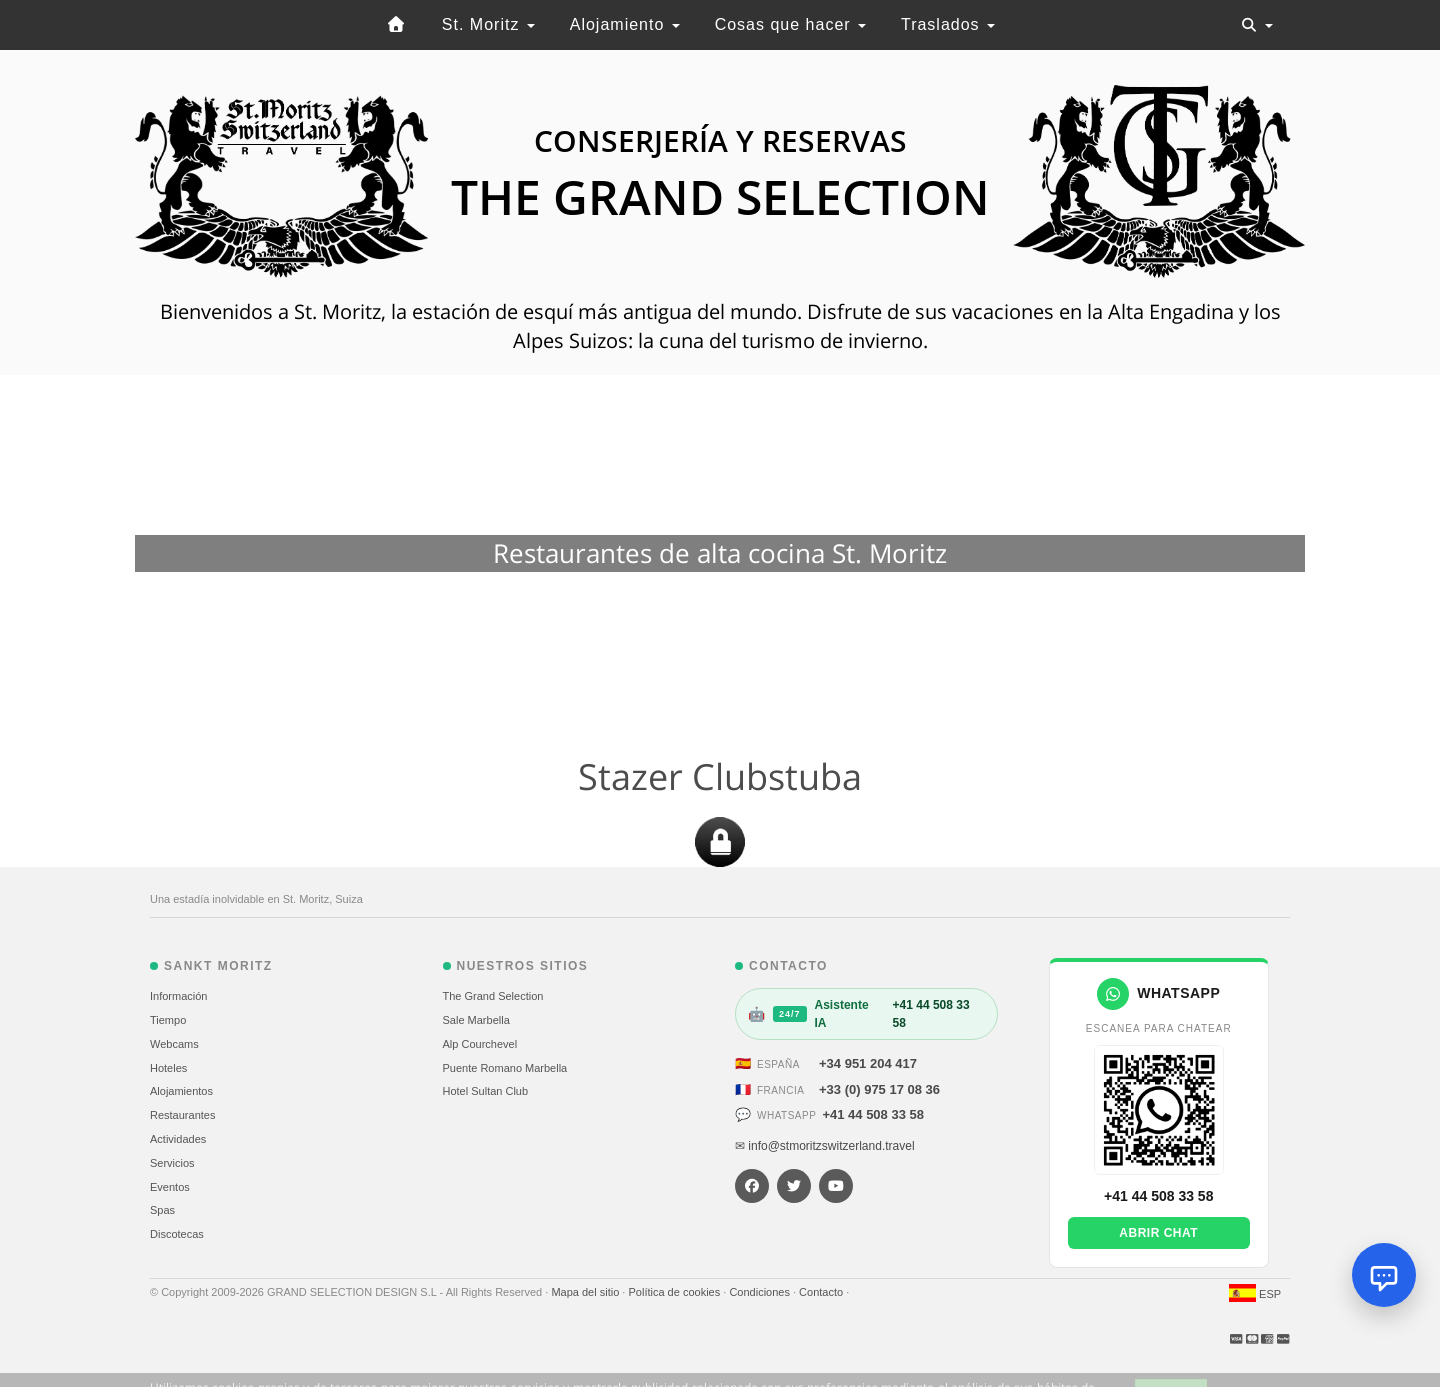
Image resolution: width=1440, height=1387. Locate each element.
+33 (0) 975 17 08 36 (879, 1089)
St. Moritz (488, 24)
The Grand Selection (493, 996)
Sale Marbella (476, 1020)
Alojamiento (625, 24)
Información (178, 996)
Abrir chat (1158, 1233)
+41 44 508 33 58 (873, 1114)
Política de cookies (675, 1292)
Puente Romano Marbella (505, 1068)
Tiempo (168, 1020)
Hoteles (168, 1068)
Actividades (178, 1139)
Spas (162, 1210)
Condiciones (761, 1292)
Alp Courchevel (480, 1044)
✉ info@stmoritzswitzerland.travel (825, 1146)
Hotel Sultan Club (486, 1091)
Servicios (172, 1163)
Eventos (170, 1187)
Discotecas (177, 1234)
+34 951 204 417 (868, 1063)
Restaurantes (182, 1115)
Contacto (822, 1292)
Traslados (948, 24)
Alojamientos (181, 1091)
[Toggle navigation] (1257, 25)
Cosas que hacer (790, 24)
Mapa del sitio (586, 1292)
